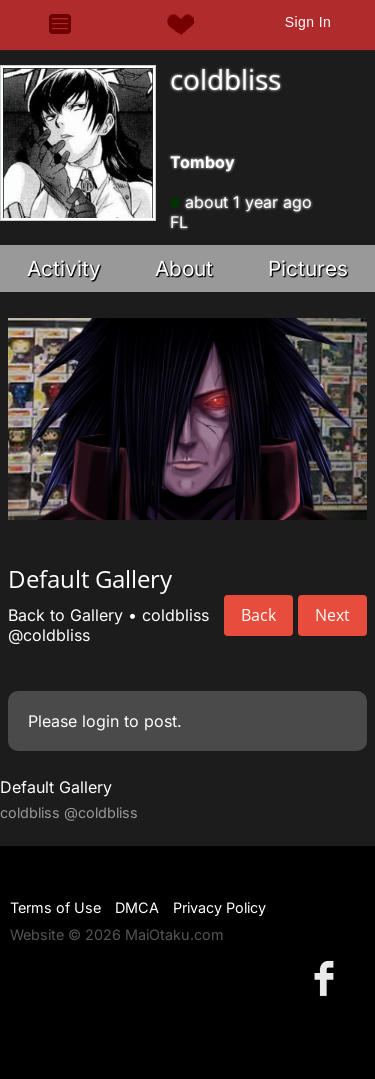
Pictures (308, 268)
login (100, 721)
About (184, 268)
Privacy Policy (219, 907)
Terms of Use (55, 907)
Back (258, 615)
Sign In (308, 22)
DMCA (137, 907)
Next (332, 615)
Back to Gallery (65, 615)
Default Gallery (56, 787)
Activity (64, 268)
